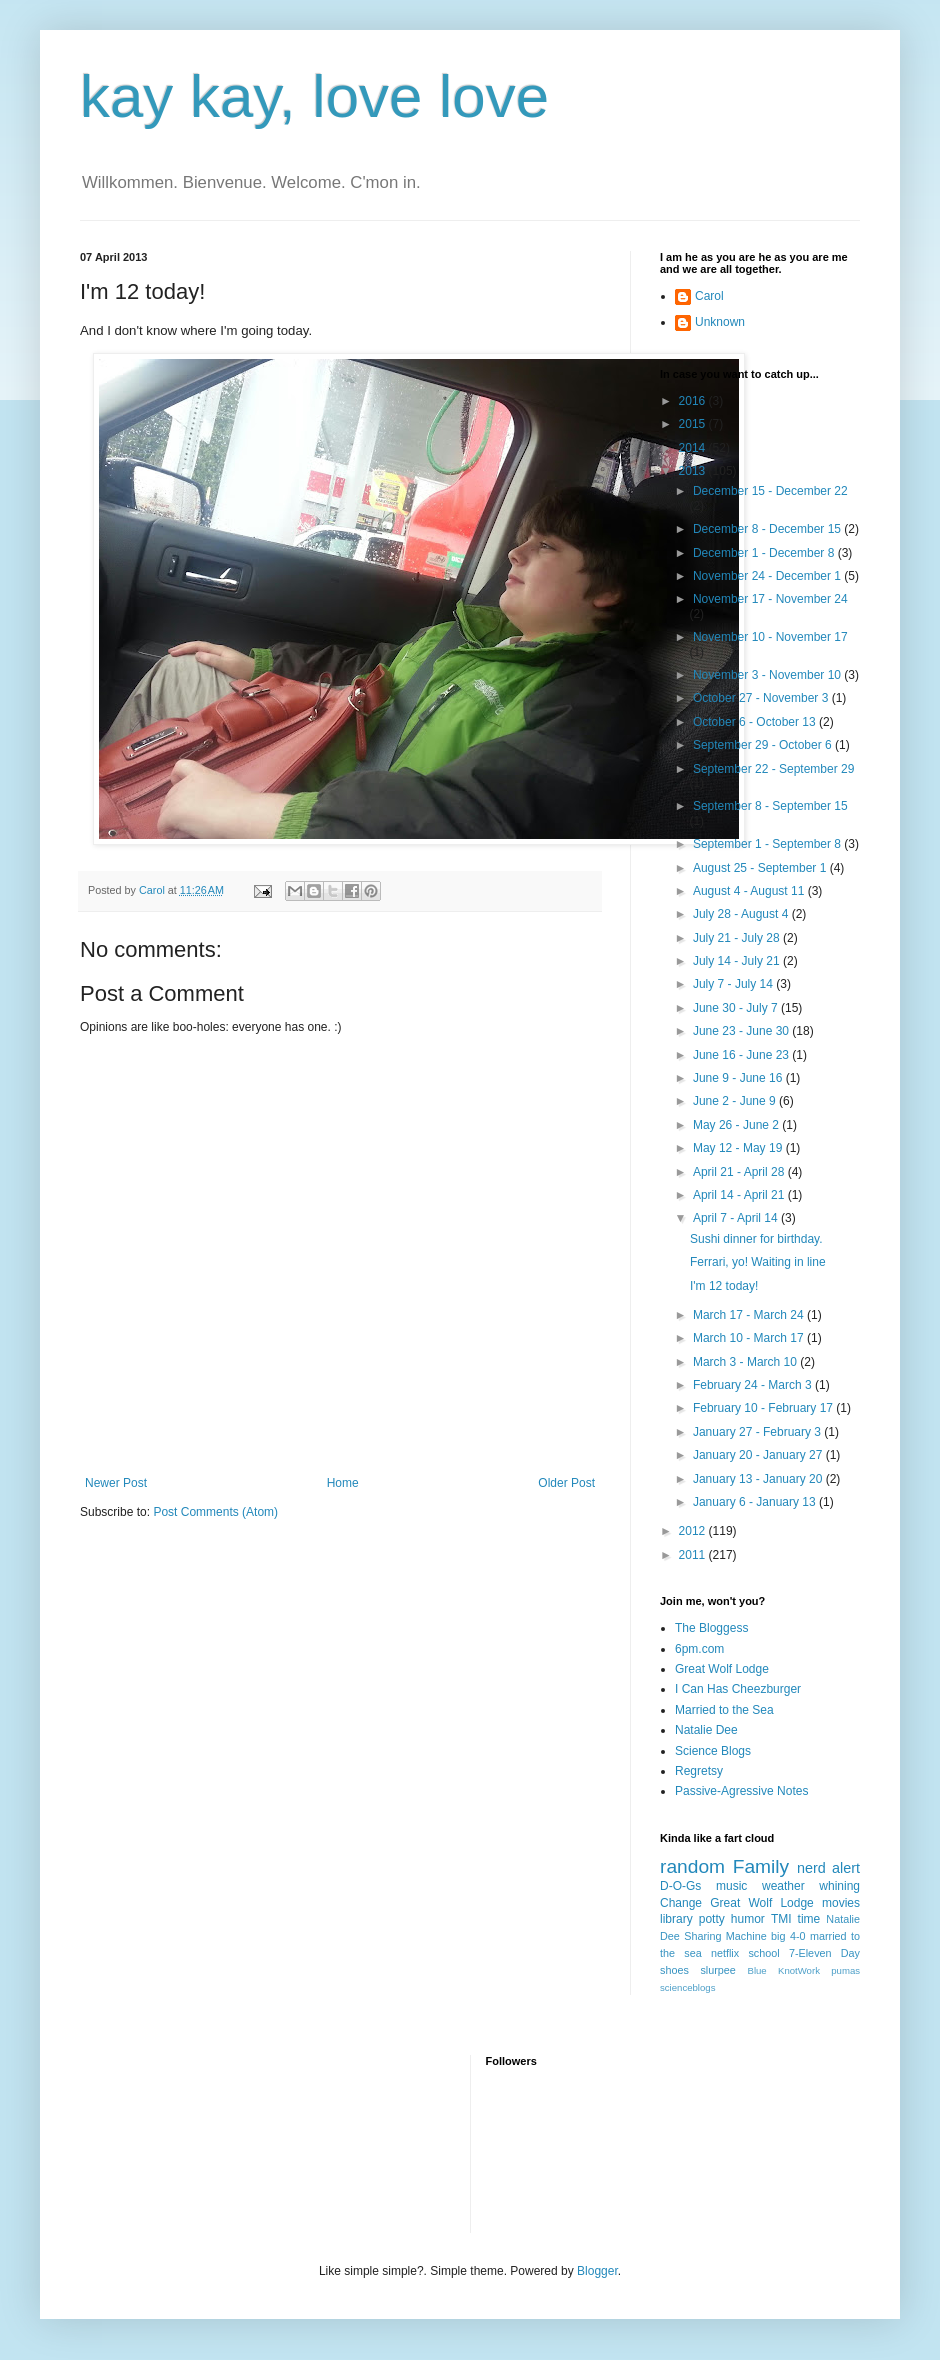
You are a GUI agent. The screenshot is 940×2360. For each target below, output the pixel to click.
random (692, 1866)
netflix (725, 1953)
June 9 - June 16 (739, 1078)
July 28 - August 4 (742, 914)
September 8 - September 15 (770, 806)
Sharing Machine (725, 1936)
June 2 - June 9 (736, 1101)
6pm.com (699, 1649)
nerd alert (828, 1868)
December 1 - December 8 (765, 553)
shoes (674, 1970)
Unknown (720, 322)
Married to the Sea (724, 1710)
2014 (694, 448)
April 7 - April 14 (737, 1218)
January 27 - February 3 (758, 1432)
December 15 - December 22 (770, 491)
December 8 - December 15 (768, 529)
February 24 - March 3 (754, 1385)
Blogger (597, 2271)
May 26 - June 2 (737, 1125)
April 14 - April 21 (740, 1195)
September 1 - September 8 (768, 844)
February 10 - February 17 (764, 1408)
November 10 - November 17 (770, 637)
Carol (709, 296)
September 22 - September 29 (773, 769)
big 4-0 (788, 1936)
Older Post (566, 1483)
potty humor (732, 1919)
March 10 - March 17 (750, 1338)
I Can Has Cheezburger (738, 1689)
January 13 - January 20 (759, 1479)
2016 (694, 401)
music (731, 1886)
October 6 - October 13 (756, 722)
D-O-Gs (680, 1886)
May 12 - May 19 (739, 1148)
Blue (756, 1970)
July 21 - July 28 (738, 938)
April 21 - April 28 (740, 1172)
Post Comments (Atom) (215, 1512)
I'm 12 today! (724, 1286)
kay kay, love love (314, 96)
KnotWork (799, 1970)
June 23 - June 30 (742, 1031)
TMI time (795, 1919)
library (676, 1919)
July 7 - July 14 (734, 984)
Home (343, 1483)
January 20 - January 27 (759, 1455)
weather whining (811, 1886)
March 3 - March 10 (746, 1362)
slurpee (717, 1970)
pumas (845, 1970)
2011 (694, 1555)
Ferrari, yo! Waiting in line (758, 1262)
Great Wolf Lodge (722, 1669)
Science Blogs (713, 1751)
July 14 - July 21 (738, 961)
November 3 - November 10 (768, 675)
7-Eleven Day (824, 1953)
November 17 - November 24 (770, 599)
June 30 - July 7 (737, 1008)
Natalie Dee (706, 1730)
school (763, 1953)
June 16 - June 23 (742, 1055)
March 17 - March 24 (750, 1315)
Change (681, 1903)
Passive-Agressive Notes (741, 1791)
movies (841, 1903)
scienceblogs (687, 1987)
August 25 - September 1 (761, 868)
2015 (694, 424)
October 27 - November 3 (762, 698)
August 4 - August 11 (750, 891)
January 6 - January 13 (756, 1502)
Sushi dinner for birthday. (756, 1239)
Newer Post (116, 1483)
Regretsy (699, 1771)
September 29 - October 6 (764, 745)
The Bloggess (711, 1628)
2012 (694, 1531)
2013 (694, 471)
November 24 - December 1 (768, 576)
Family (761, 1866)
